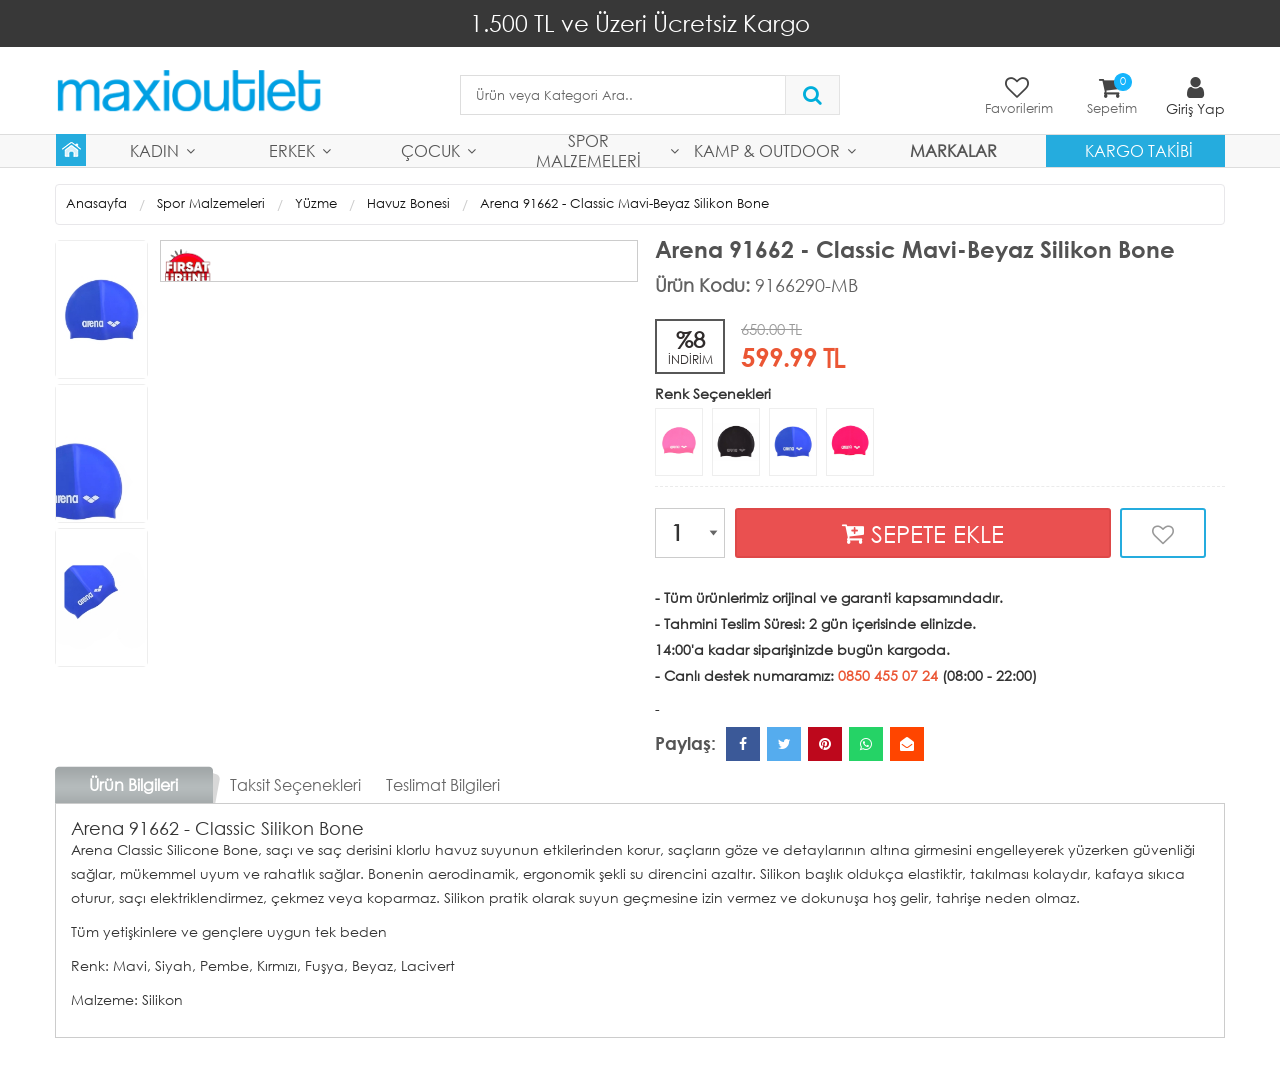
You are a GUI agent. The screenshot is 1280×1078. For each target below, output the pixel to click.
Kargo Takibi (1139, 150)
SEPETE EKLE (923, 533)
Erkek (292, 150)
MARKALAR (953, 150)
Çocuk (430, 150)
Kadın (154, 150)
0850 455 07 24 (888, 675)
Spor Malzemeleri (588, 151)
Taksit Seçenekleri (295, 784)
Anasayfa (96, 203)
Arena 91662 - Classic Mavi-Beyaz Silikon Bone (624, 203)
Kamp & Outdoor (767, 150)
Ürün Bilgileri (133, 784)
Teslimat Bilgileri (443, 784)
